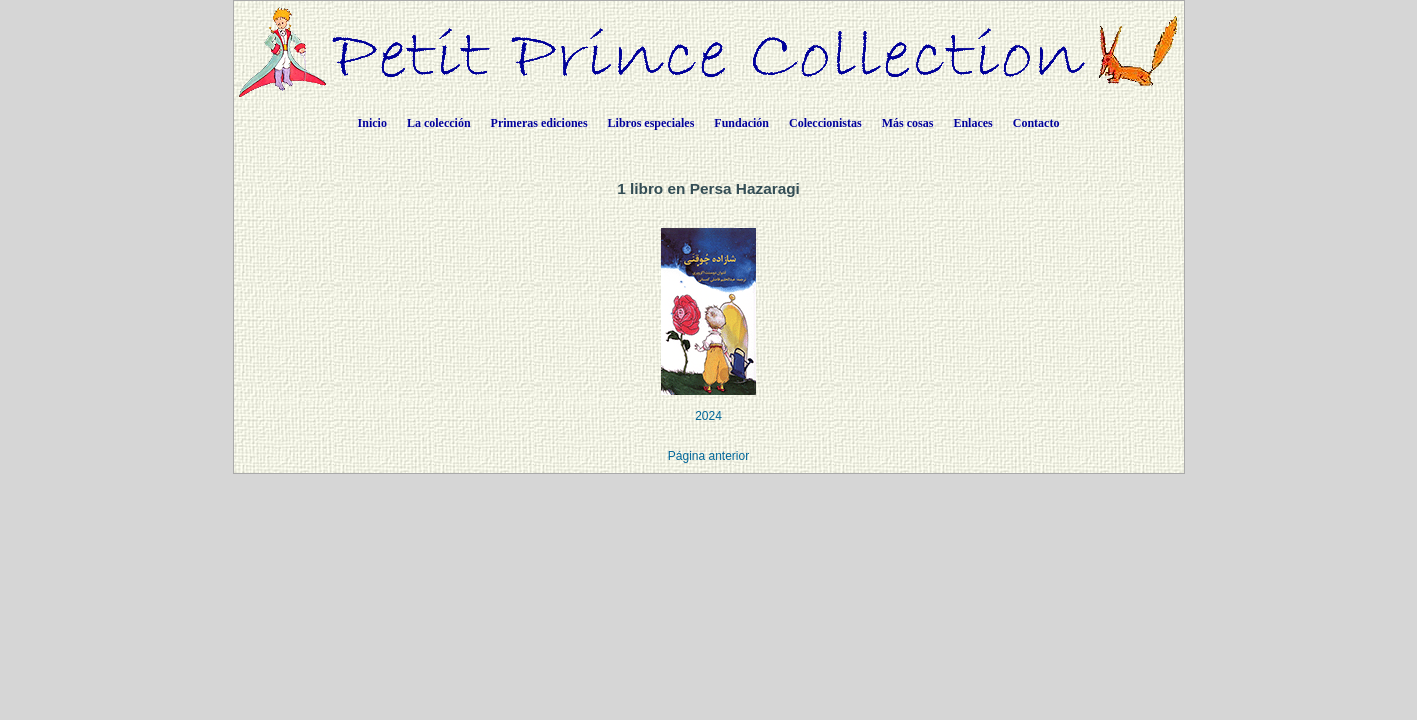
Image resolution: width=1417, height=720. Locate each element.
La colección (439, 123)
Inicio (372, 123)
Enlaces (972, 123)
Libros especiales (651, 123)
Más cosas (908, 123)
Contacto (1036, 123)
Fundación (741, 123)
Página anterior (708, 456)
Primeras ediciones (539, 123)
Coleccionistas (825, 123)
